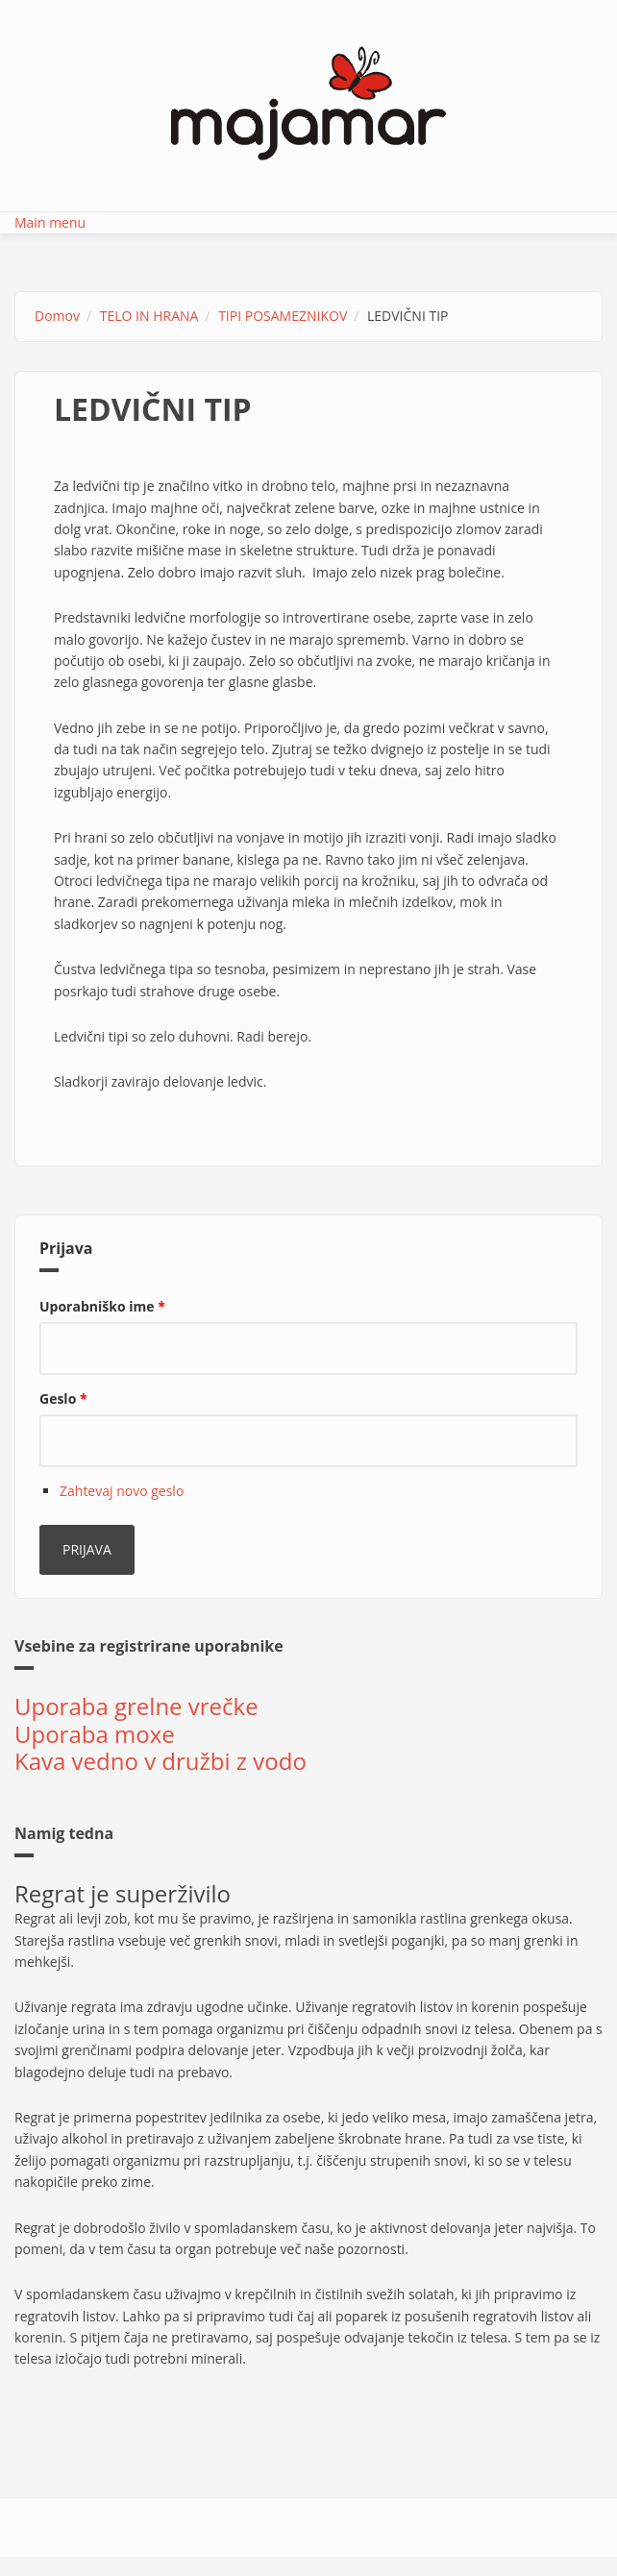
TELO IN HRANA (149, 316)
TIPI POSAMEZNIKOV (282, 316)
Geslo (63, 1398)
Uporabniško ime (102, 1306)
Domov (57, 316)
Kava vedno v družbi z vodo (160, 1761)
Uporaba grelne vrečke (136, 1706)
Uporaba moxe (94, 1734)
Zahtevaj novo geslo (122, 1491)
